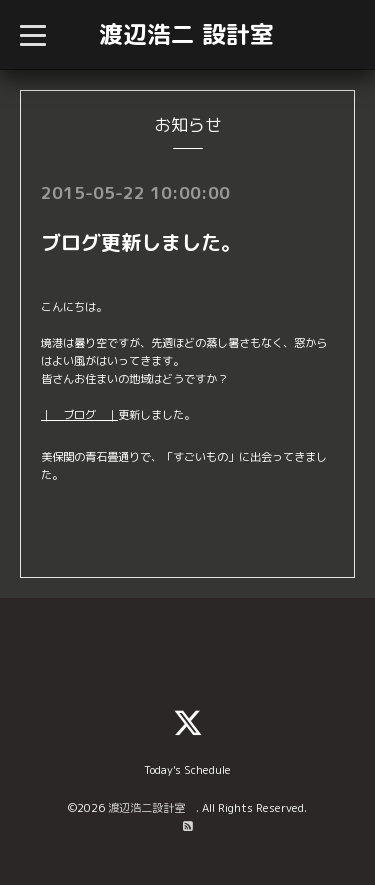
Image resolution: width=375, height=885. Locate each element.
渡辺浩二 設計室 (186, 34)
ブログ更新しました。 (141, 242)
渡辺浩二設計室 (152, 808)
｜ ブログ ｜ (79, 415)
